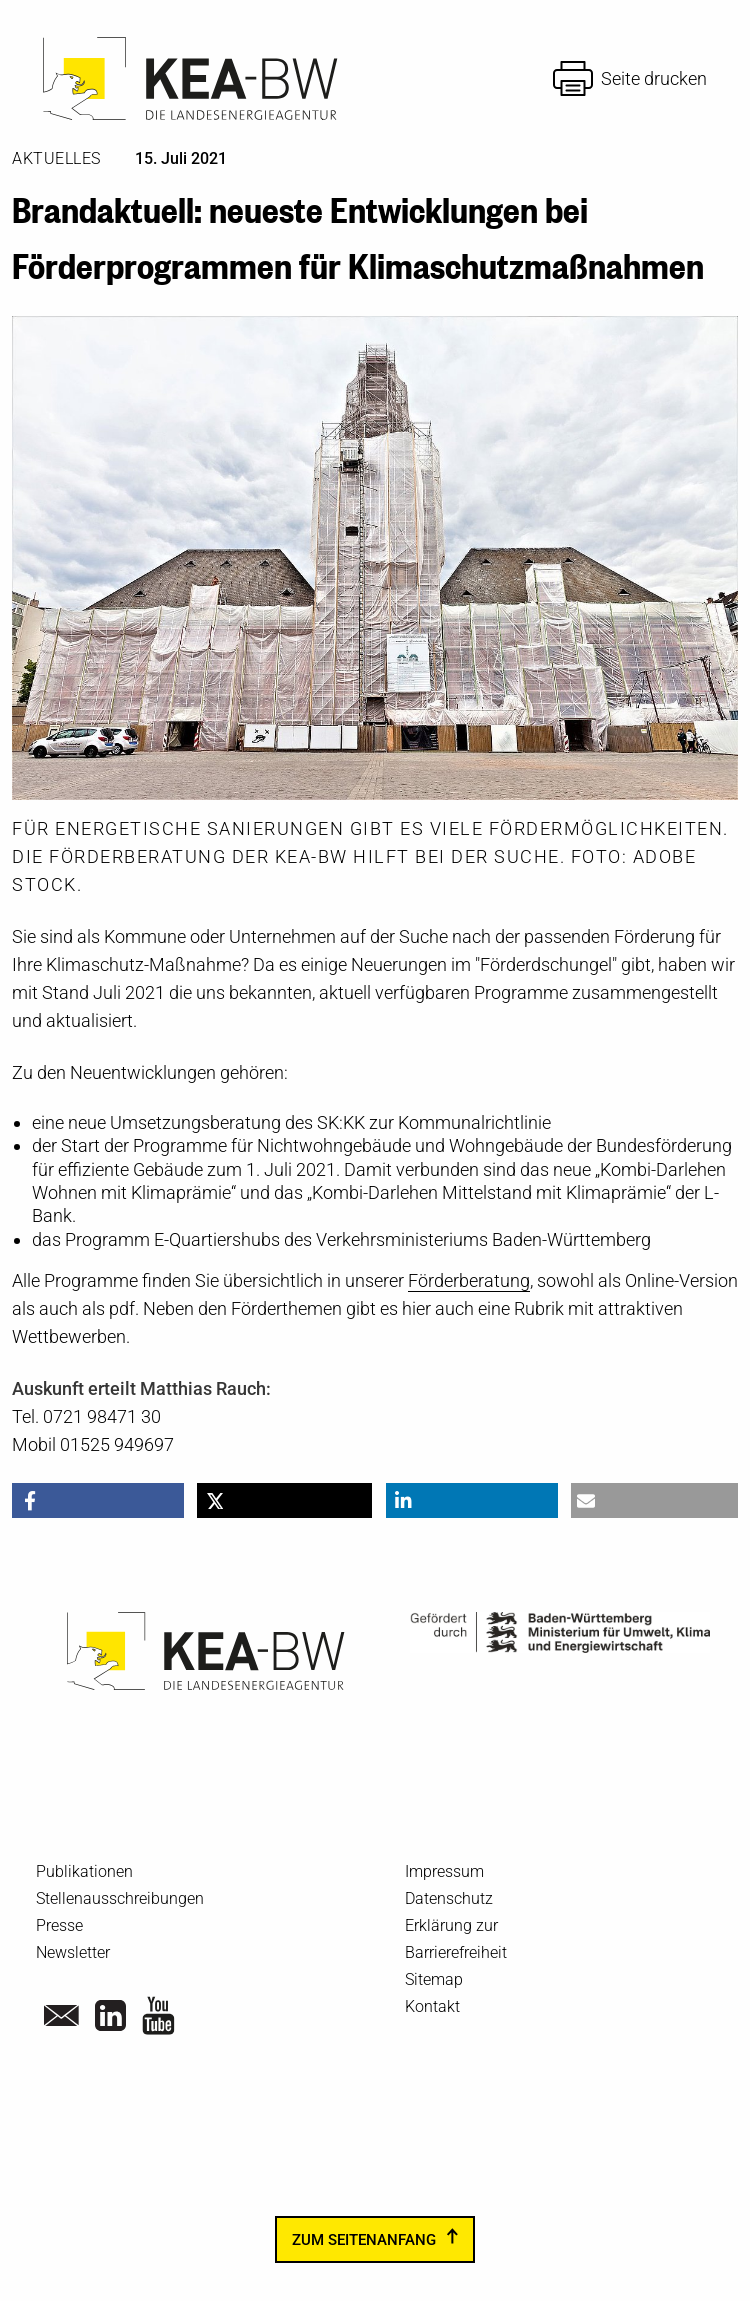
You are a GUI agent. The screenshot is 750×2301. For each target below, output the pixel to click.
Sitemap (434, 1979)
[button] (98, 1500)
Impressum (444, 1871)
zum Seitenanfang (364, 2239)
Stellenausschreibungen (120, 1898)
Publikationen (84, 1871)
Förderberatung (469, 1280)
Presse (59, 1925)
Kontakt (432, 2006)
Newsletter (73, 1952)
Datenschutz (449, 1898)
